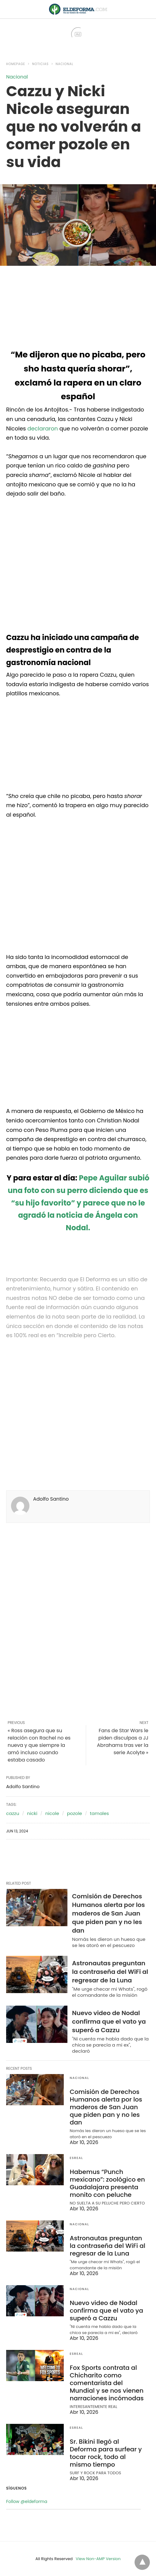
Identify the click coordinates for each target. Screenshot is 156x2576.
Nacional (65, 64)
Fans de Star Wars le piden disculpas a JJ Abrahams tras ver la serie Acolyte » (122, 1741)
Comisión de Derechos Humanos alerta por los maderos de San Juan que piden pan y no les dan (108, 1913)
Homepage (15, 64)
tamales (99, 1813)
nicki (32, 1813)
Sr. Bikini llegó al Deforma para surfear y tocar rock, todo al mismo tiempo (106, 2453)
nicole (52, 1813)
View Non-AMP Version (98, 2559)
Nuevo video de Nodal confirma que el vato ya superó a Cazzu (109, 2021)
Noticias (40, 64)
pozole (74, 1813)
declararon (42, 428)
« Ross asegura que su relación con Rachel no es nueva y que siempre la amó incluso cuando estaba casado (39, 1745)
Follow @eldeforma (26, 2501)
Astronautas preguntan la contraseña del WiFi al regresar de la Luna (110, 1972)
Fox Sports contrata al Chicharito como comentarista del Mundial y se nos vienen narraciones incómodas (107, 2382)
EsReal (76, 2158)
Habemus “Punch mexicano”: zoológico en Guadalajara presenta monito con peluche (107, 2183)
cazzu (12, 1813)
